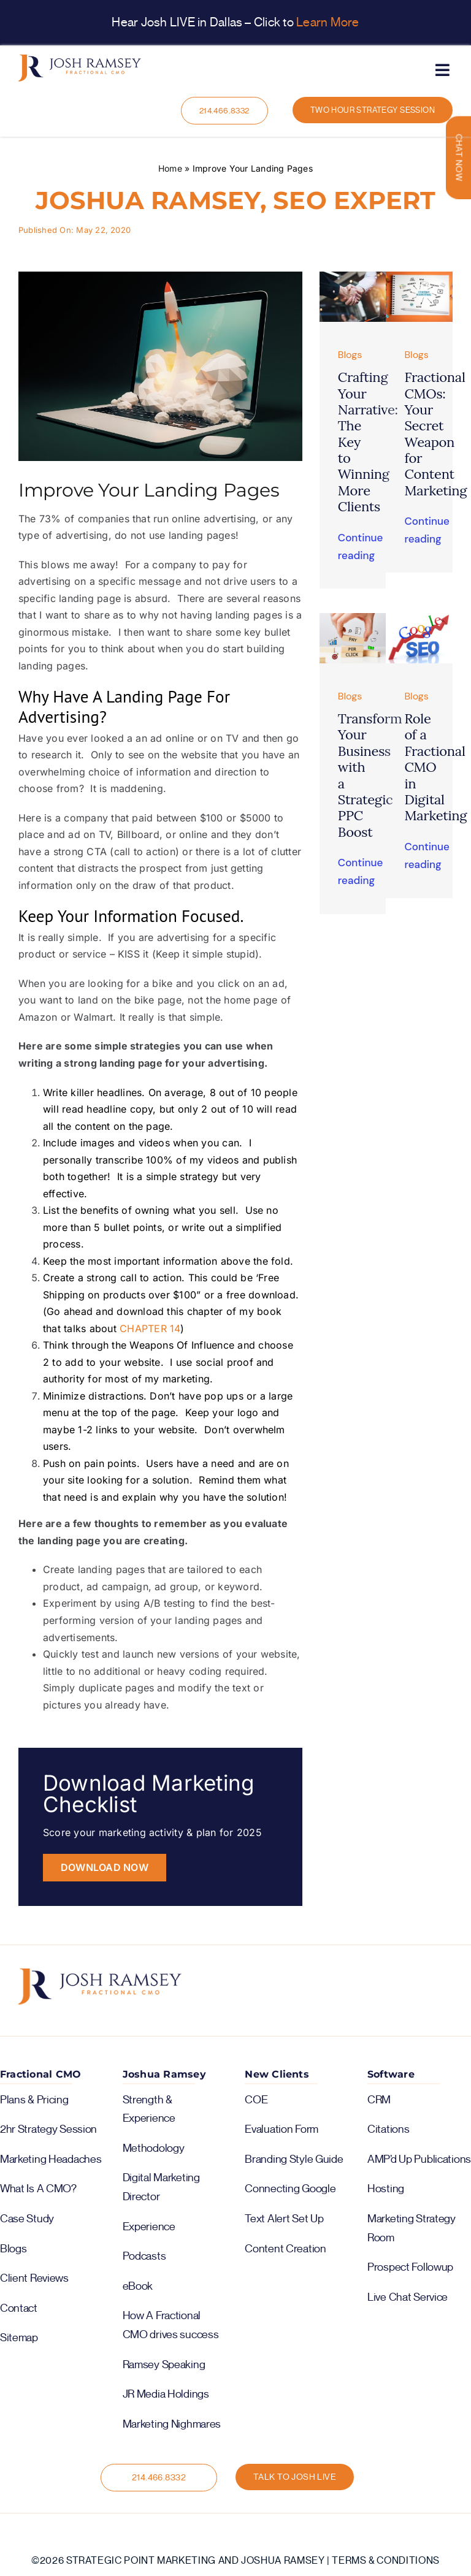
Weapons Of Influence (181, 1345)
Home (170, 168)
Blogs (350, 354)
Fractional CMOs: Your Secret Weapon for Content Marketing (435, 433)
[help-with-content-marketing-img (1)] (419, 276)
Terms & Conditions (386, 2561)
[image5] (419, 618)
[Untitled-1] (353, 276)
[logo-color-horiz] (79, 59)
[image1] (353, 618)
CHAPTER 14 (150, 1328)
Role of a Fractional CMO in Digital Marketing (435, 767)
